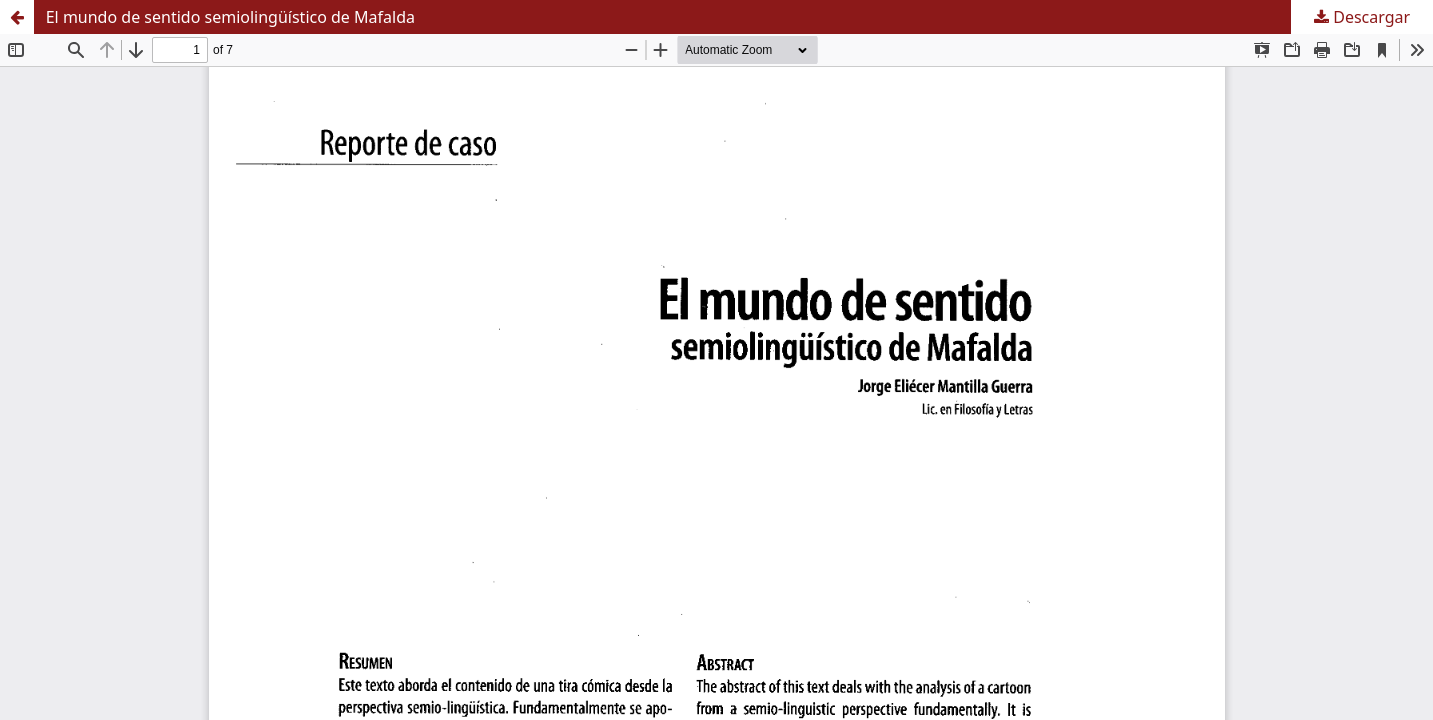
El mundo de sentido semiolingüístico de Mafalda (230, 17)
